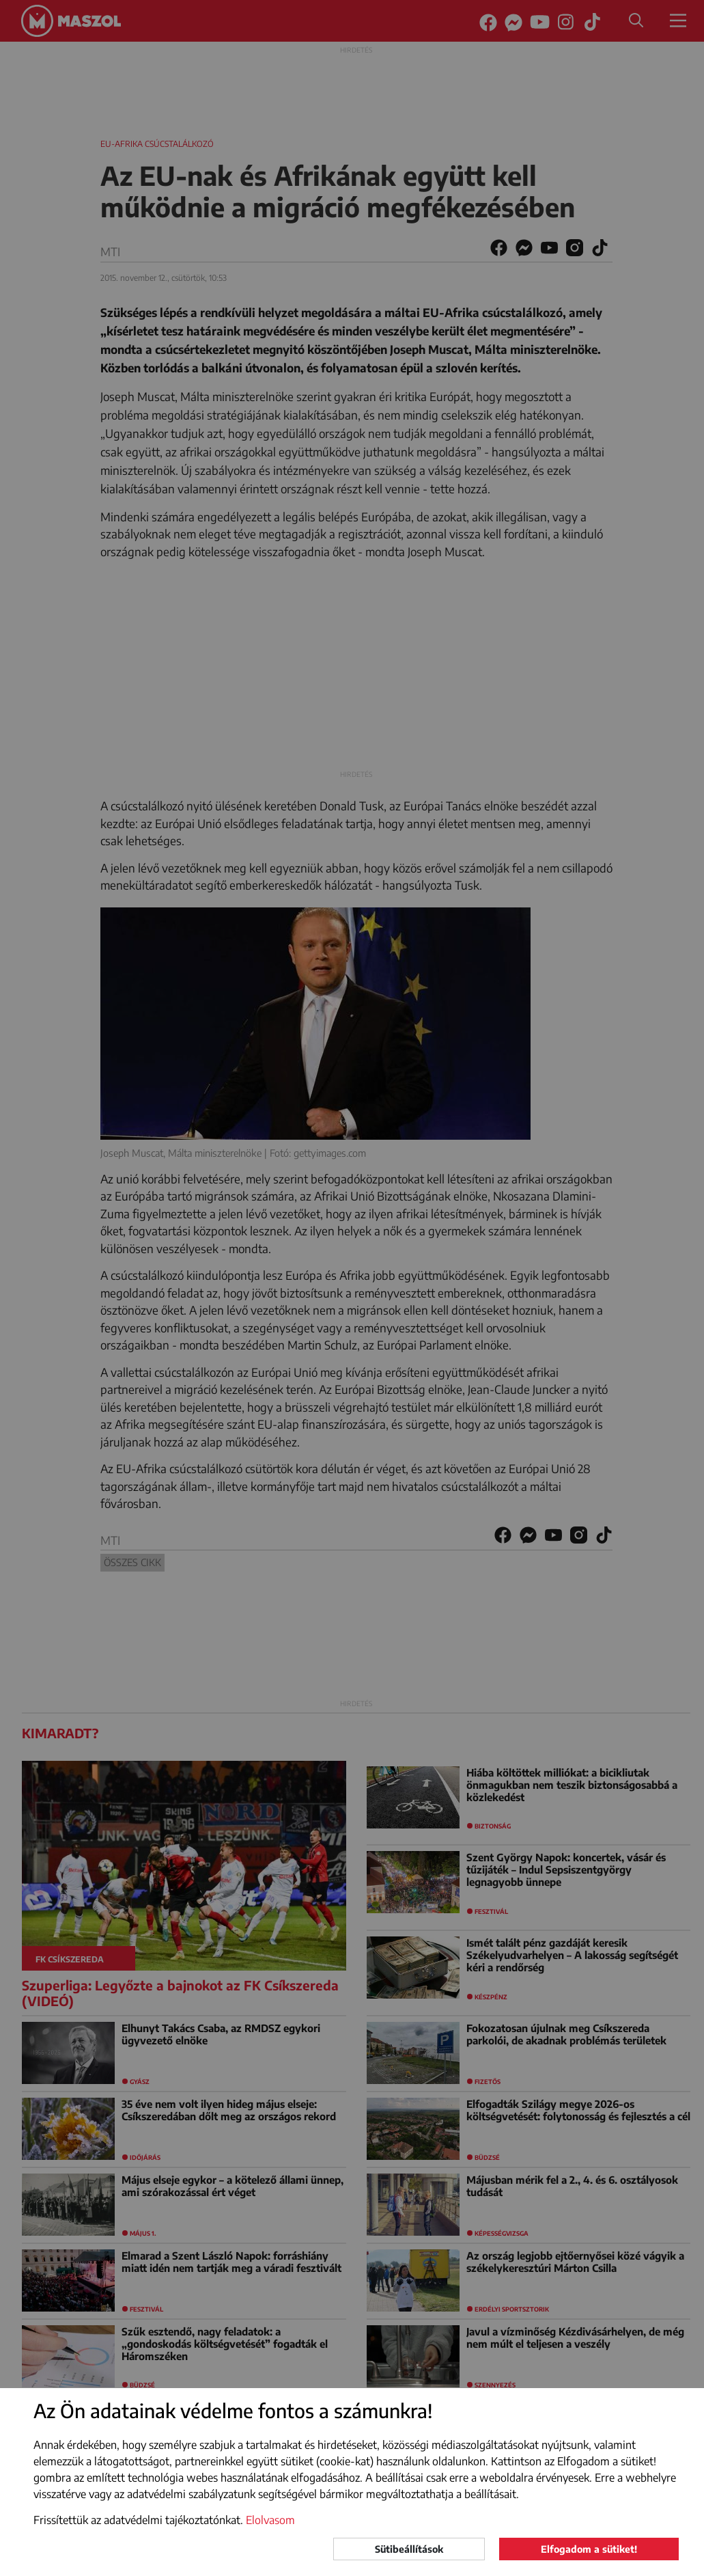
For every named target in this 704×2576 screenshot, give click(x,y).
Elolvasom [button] (270, 2520)
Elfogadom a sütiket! (589, 2549)
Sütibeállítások (409, 2549)
